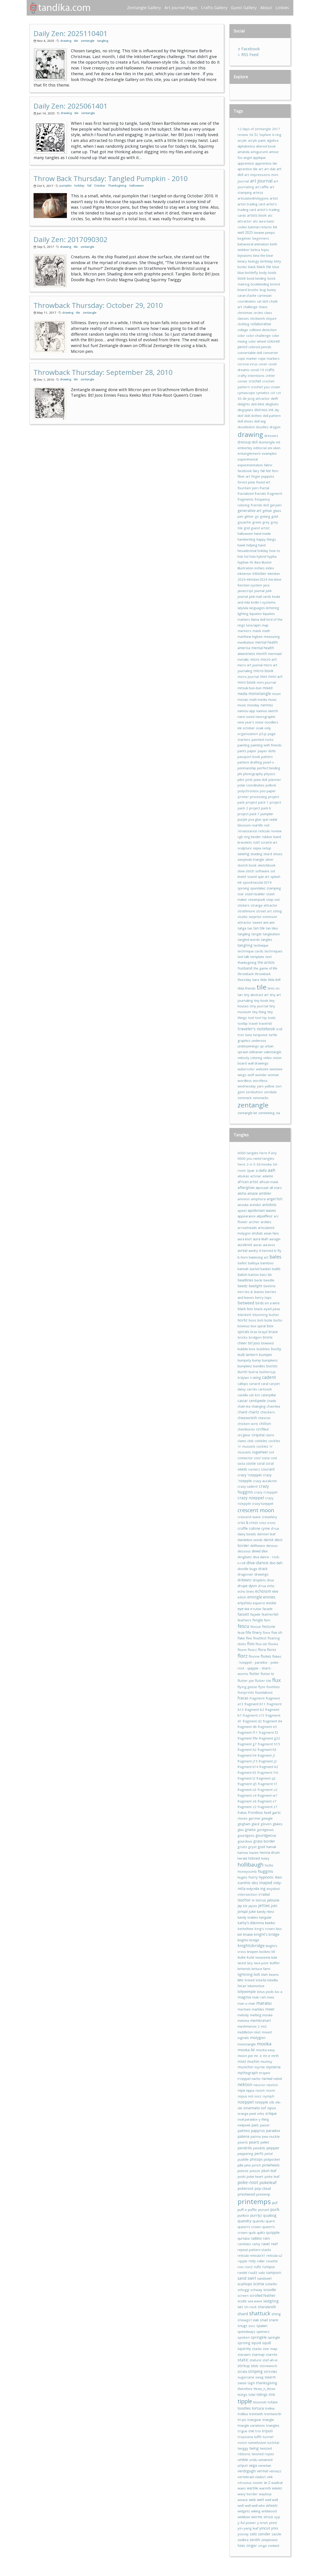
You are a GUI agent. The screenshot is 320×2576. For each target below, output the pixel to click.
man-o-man (246, 2003)
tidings (262, 2394)
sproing (243, 888)
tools (272, 1017)
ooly (267, 728)
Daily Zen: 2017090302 (70, 239)
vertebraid (246, 2477)
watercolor (246, 1069)
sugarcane (246, 2377)
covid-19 (257, 370)
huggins (265, 1871)
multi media (258, 699)
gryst (252, 1847)
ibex (278, 1877)
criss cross (267, 1522)
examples (269, 453)
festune (268, 1626)
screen (243, 2295)
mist (257, 2032)
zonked (273, 2545)
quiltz (261, 2232)
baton (242, 1274)
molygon (257, 2037)
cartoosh (265, 1389)
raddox (256, 2238)
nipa (241, 2090)
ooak (259, 728)
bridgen (255, 1337)
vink (270, 2477)
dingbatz (272, 404)
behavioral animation (253, 244)
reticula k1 (257, 2255)
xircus (268, 2516)
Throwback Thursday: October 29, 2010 (98, 305)
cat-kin (254, 1395)
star (241, 894)
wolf (251, 1075)
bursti (242, 1371)
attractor (245, 221)
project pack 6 (260, 808)
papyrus (258, 2130)
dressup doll (248, 442)
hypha (271, 556)
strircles (270, 2371)
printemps (254, 2201)
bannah (243, 1269)
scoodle (269, 2289)
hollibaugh (251, 1864)
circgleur (244, 1435)
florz (243, 1655)
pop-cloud (262, 2188)
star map (270, 2348)
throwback (246, 974)
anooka (243, 1204)
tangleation (271, 934)
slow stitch (246, 871)
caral (264, 1383)
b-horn (243, 1257)
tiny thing (259, 1012)
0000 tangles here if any (257, 1153)
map (265, 625)
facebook (245, 471)
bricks (243, 1337)
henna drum (270, 1852)
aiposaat (262, 1187)
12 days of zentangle (254, 129)
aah (271, 1170)
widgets (244, 2511)
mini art (275, 676)
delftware (257, 1545)
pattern (267, 756)
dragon (275, 427)
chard (242, 1411)
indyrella (252, 1888)
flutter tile (263, 1680)
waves (277, 2488)
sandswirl (264, 2278)
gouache (244, 522)
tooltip (243, 1023)
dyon (253, 1585)
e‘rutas (255, 1608)
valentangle (272, 1052)
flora (262, 1649)
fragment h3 (267, 1749)
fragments (246, 499)
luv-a (278, 1991)
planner (274, 779)
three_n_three (264, 2388)
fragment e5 (267, 1726)
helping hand (256, 545)
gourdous (245, 1841)
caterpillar (268, 1395)
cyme (265, 1528)
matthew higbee (250, 636)
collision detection (263, 329)
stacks (257, 2348)
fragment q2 (266, 1778)
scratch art (269, 842)
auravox (269, 1245)
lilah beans (270, 1974)
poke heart (255, 2176)
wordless (245, 1080)
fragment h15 (269, 1744)
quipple (273, 2232)
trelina (269, 2408)
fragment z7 (267, 1806)
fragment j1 (267, 1755)
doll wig (260, 421)
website (262, 1069)
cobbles (261, 1441)
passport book (249, 756)
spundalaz (258, 888)
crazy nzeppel (251, 1497)
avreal (242, 1250)
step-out (273, 899)
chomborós (246, 1429)
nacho (256, 2078)
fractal (264, 488)
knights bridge (248, 1940)
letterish (244, 1968)
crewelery (269, 1517)
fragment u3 (247, 1789)
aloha (242, 1193)
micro (254, 659)
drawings (261, 1574)
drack (263, 1568)
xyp (277, 2517)
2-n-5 (250, 1164)
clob (250, 1441)
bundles (259, 1366)
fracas (243, 1698)
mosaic (243, 699)
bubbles (263, 1349)
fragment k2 (268, 1766)
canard (254, 1383)
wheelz (272, 2505)
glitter (249, 516)
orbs (260, 2113)
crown (275, 387)
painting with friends (266, 745)
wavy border (248, 2494)
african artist (248, 1181)
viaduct (260, 2477)
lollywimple (247, 1991)
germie (254, 1818)
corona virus (248, 364)
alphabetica (246, 146)
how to (274, 550)
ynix (274, 2528)
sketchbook (266, 865)
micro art (268, 659)
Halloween (136, 186)
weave (243, 2499)
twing (254, 2448)
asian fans (271, 1233)
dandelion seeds (250, 1540)
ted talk (243, 956)
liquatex (256, 613)
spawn (261, 2325)
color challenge (258, 335)
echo (270, 1586)
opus (271, 2107)
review (276, 831)
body (263, 272)
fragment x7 (267, 1801)
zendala (270, 1092)
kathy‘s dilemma (251, 1922)
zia (278, 1113)
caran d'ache (247, 295)
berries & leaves (251, 1291)
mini (263, 676)
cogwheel (260, 1452)
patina (255, 2136)
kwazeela (262, 1957)
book (242, 278)
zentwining (266, 1113)
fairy (256, 471)
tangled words (249, 939)
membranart (260, 2020)
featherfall (270, 1614)
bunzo (271, 1365)
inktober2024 (257, 579)
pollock (271, 785)
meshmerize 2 (249, 2026)
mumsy (266, 2061)
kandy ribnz (265, 1911)
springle (274, 2337)
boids (272, 272)
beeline (269, 1286)
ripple (242, 2261)
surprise (255, 916)
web (252, 2499)
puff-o (242, 2209)
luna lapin (253, 625)
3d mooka (264, 1164)
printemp (263, 2194)
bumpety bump (249, 1360)
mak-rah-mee (263, 1997)
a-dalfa (261, 1170)
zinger (251, 2545)
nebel (278, 2078)
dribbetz (245, 1580)
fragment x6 (247, 1801)
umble (243, 2459)
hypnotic (266, 1877)
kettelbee (245, 1928)
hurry (253, 1877)
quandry (244, 2220)
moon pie (245, 2055)
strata (242, 2371)
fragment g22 (269, 1738)
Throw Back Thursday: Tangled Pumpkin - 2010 (111, 178)
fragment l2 (246, 1778)
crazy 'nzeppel (250, 1474)
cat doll (262, 301)
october (249, 728)
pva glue (254, 819)
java (266, 585)
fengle (257, 1620)
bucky (276, 1348)
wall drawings (258, 1063)
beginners (260, 238)
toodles (244, 2408)
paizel (264, 2125)
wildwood (269, 2511)
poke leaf (271, 2176)
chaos (263, 307)
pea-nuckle (271, 2136)
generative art (249, 510)
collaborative (260, 323)
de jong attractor (256, 398)
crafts (269, 369)
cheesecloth (247, 1417)
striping (255, 2371)
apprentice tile (266, 163)
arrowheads (247, 1227)
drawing (65, 41)
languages (257, 608)
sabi (261, 2272)
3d (251, 134)
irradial (264, 1894)
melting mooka (261, 2015)
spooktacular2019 (257, 882)
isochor (244, 1900)
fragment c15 (253, 1715)
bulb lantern (248, 1354)
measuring (272, 636)
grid (247, 528)
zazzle (276, 2534)
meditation (246, 642)
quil (265, 819)
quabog (269, 2215)
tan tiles (272, 928)
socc (251, 2325)
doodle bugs (247, 1568)
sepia (257, 848)
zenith (255, 2539)
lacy (250, 1963)
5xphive (265, 134)
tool (251, 1017)
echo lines (246, 1591)
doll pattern (272, 415)
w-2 (267, 2482)
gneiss (250, 1829)
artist (274, 198)
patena (243, 2136)
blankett (244, 1314)
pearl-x (268, 762)
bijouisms (245, 255)
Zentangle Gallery (144, 7)
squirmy (244, 2348)
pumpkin (65, 186)
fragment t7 (267, 1784)
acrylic (242, 140)
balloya (253, 1263)
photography (253, 774)
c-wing (255, 1377)
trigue (242, 2431)
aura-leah (260, 1238)
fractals (260, 493)
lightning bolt (249, 1974)
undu (253, 2459)
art (261, 169)
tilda (263, 979)
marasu (264, 2003)
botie (268, 1320)
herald (242, 1858)
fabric (268, 465)
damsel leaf (266, 1534)
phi (240, 774)
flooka (273, 1644)
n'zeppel (244, 2078)
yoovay (243, 2534)
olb (271, 2102)
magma (244, 1997)
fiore (266, 1632)
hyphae (243, 562)
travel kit (265, 1023)
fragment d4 (272, 1721)
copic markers (269, 358)
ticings (242, 2394)
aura (262, 221)
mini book (247, 682)
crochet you (260, 387)
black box (245, 1308)
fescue (255, 1626)
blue (275, 267)
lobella (261, 1980)
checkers (267, 1412)
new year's (246, 722)
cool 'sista (262, 1458)
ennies (269, 1597)
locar (242, 1985)
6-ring (276, 134)
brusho (253, 289)
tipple (245, 2401)
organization (248, 733)
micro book (263, 670)
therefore (245, 2388)
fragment (274, 493)
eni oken (274, 448)
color (241, 335)
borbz (243, 1320)
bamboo (267, 1263)
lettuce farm (261, 1968)
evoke (271, 1602)
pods (242, 2176)
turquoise (260, 1034)
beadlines (245, 1280)
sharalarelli (267, 2306)
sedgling (271, 2300)
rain (266, 2238)
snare (273, 2319)
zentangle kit (247, 1113)
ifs (251, 562)
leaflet (275, 1963)
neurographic (266, 716)
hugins (242, 1877)
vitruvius (245, 2482)
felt (268, 471)
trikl (251, 2431)
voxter (258, 2482)
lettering (272, 608)
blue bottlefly (248, 272)
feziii (241, 1632)
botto (278, 1320)
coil (271, 1452)
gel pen (276, 505)
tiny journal (259, 1006)
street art (264, 911)
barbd (254, 1269)
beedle (268, 1280)
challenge (250, 307)
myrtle (259, 2067)
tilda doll (274, 979)
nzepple (261, 2102)
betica (255, 249)
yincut (264, 2528)
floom (242, 1649)
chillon (265, 1423)
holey (265, 1858)
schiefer (271, 2284)
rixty (252, 2261)
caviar (243, 1400)
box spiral (258, 1326)
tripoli (267, 2430)
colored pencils (259, 347)
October (99, 186)
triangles (272, 2425)
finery (257, 1632)
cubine (254, 1528)
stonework (268, 2366)
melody (243, 2015)
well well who (255, 2505)
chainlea (273, 1406)
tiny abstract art (256, 994)
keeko (270, 1922)
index (270, 568)
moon (276, 693)
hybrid (261, 556)
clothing (243, 324)
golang (265, 516)
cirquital (258, 1434)
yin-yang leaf (248, 2528)
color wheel (257, 341)
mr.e (266, 2055)
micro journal (248, 676)
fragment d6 (247, 1726)
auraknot (245, 1244)
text (268, 956)
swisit (242, 2383)
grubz (242, 1847)
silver (269, 859)
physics (269, 774)
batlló (276, 1269)
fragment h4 (247, 1755)
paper (251, 751)
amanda (244, 152)
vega (253, 2465)
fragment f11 (248, 1732)
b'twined (266, 1250)
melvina (243, 2020)
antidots (269, 1204)
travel (253, 1023)
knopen (252, 1951)
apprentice (246, 163)
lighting (243, 613)
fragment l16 (267, 1772)
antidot (255, 1204)
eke (275, 1591)
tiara (255, 979)
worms (256, 2516)
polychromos (248, 791)
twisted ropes (263, 2454)
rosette (272, 2261)
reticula (264, 831)
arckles (266, 1222)
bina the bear (263, 255)
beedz (243, 1285)
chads (271, 1400)
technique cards (250, 951)
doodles (262, 427)
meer (270, 2009)
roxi (240, 2267)
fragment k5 (247, 1772)
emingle (254, 1597)
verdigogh (247, 2470)
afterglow (246, 1187)
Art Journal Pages (181, 7)
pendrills (245, 2148)
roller (261, 2261)
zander (264, 2533)
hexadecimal (247, 550)
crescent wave (249, 1517)
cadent (269, 1377)
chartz (253, 1411)
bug (263, 289)
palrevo (244, 2130)
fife (248, 1632)
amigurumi (259, 152)
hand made (262, 533)
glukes (277, 1824)
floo (250, 1643)
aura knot (245, 1239)
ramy (256, 2244)
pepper (272, 2147)
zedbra (243, 2540)
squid (256, 2342)
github (267, 510)
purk (274, 2209)
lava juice (261, 1963)
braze (273, 1331)
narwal (267, 2078)
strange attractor (264, 905)
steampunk (256, 899)
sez (240, 2306)
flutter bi (267, 1673)
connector (245, 1458)
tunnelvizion (257, 2442)
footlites (273, 1687)
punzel (263, 2209)
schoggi (243, 2289)
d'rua (275, 1528)
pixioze (243, 2170)
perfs (258, 2153)
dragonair (245, 1574)
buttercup (267, 1372)
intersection (247, 1894)
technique (261, 945)
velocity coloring (250, 1057)
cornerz (254, 1469)
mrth (275, 2055)
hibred (254, 1858)
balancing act (258, 1257)
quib (252, 2232)
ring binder (252, 836)
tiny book (261, 1000)
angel (248, 157)
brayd (262, 1331)
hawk (241, 545)
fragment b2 (254, 1709)
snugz (242, 2325)
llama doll (258, 619)
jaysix (252, 1905)
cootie (251, 1463)
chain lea (244, 1406)
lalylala (243, 608)
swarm (270, 2377)
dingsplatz (245, 410)
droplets (259, 1580)
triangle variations (251, 2425)
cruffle (243, 1528)
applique (259, 157)
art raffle (262, 187)
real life (257, 825)
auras (257, 1245)
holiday (79, 186)
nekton (245, 2084)
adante (267, 1176)
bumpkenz (270, 1360)
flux (276, 1680)
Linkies (282, 7)
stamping (274, 888)
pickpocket (272, 2159)
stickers (244, 905)
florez (271, 1649)
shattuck (259, 2313)
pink (249, 779)
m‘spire (264, 2073)
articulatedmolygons (253, 198)
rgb (240, 836)
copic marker (247, 358)
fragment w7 (267, 1795)
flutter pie (246, 1680)
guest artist (260, 528)
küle (274, 1957)
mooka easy (265, 2050)
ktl (273, 1951)
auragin (274, 1239)
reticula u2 (274, 2255)
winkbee (244, 2517)
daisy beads (247, 1534)
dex (265, 1551)
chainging (259, 1406)
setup (266, 848)
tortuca (258, 2408)
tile (76, 41)
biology (253, 261)
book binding (256, 278)
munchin (245, 2066)
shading (256, 854)
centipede (257, 1400)
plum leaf (268, 2170)
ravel (265, 2243)
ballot (242, 1263)
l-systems (268, 602)
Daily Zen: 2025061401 (70, 106)
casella (243, 1395)
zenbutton (254, 1092)
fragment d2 (252, 1721)
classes (243, 318)
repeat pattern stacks (254, 2249)
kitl (240, 1934)
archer (254, 1222)
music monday (248, 705)
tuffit (258, 2437)
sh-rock (250, 2307)
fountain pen (248, 488)
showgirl (245, 2320)
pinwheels (271, 2165)
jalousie (273, 1900)
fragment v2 (267, 1789)
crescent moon (256, 1510)
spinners (263, 2331)
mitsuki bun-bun (250, 688)
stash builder (255, 894)
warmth (265, 2488)
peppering (245, 2153)
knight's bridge (266, 1934)
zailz (253, 2534)
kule (250, 1957)
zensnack (245, 1097)
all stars (276, 1187)
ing (263, 1888)
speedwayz (246, 2331)
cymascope (246, 392)
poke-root (248, 2182)
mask (256, 630)
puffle (252, 2209)
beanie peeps (264, 232)
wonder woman (267, 1075)
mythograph (248, 2072)
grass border (264, 1841)
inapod (265, 1882)
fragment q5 (247, 1784)
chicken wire (248, 1423)
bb (270, 1274)
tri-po (242, 2419)
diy (277, 410)
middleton (245, 2032)
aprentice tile (248, 169)
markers (244, 630)
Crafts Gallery (214, 7)
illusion (267, 562)
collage (243, 329)
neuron (259, 2085)
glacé (256, 1824)
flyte (261, 1687)
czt (272, 392)
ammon (244, 1199)
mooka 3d (246, 2049)
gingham (244, 1824)
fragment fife (248, 1738)
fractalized (246, 493)
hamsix (243, 1852)
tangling (102, 41)
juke (252, 1911)
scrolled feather (263, 2295)
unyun (243, 2465)
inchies (259, 568)
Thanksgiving (117, 186)
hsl (246, 556)
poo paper (268, 791)
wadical (276, 2482)
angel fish (274, 1198)
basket (265, 1269)
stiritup (244, 2365)
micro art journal (250, 665)
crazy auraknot (265, 1481)
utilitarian (256, 1052)
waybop (265, 2494)
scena (258, 2283)
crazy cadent (248, 1486)
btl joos (254, 1343)
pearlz (254, 2142)
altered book (266, 146)
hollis (269, 1865)
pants (242, 751)
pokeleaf (268, 2182)
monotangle (259, 693)
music (272, 699)
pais (255, 2124)
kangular (265, 1917)
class (268, 312)
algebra (272, 140)
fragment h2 (247, 1749)
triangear (254, 2419)
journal (259, 590)
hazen (253, 1852)
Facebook (249, 48)
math (266, 630)
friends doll (260, 505)
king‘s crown (264, 1928)
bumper (265, 1354)
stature (255, 2360)
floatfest (259, 1638)
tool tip (261, 1017)
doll (240, 415)
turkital (273, 2442)
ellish (242, 1597)
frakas (242, 1812)
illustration (245, 568)
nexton (272, 2085)
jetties (264, 1905)
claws (242, 1441)
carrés (252, 1389)
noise (259, 722)
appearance (247, 1216)
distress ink (264, 410)
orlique (271, 2113)
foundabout (264, 1692)
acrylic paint (257, 140)
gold (274, 516)
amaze (252, 1193)
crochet (255, 381)
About (266, 7)
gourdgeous (266, 1835)
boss (252, 1320)
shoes (277, 854)
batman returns (260, 227)
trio (258, 2431)
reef (274, 2243)
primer (243, 796)
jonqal (243, 1911)
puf (275, 2202)
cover (263, 364)
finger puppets (262, 476)
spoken (244, 2337)
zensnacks (260, 1097)
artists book (257, 215)
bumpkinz (245, 1366)
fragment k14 (248, 1766)
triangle (268, 2419)
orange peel (247, 2113)
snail (264, 2319)
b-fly (277, 1250)
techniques (273, 951)
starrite (271, 2354)
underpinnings (248, 1046)
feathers (244, 1620)
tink (272, 2394)
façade (255, 1614)
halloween (245, 533)
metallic (243, 659)
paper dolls (267, 751)
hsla (253, 556)
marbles (258, 2009)
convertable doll (250, 352)
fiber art (244, 476)
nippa (250, 2090)
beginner (244, 238)
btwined (267, 1343)
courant (268, 1469)
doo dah (276, 1562)
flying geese (247, 1687)
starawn (244, 2354)
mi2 (264, 2026)
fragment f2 (268, 1732)
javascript (245, 590)
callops (243, 1383)
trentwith (256, 2414)
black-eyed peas (267, 1309)
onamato (251, 2107)
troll (279, 1029)
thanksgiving (247, 962)
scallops (245, 2283)
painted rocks (262, 739)
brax (253, 1331)
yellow (269, 1086)
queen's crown (249, 2226)
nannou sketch (267, 711)
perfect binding (268, 768)
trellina (243, 2414)
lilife (240, 1980)
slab (256, 2320)
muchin (253, 2061)
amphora (258, 1199)
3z (256, 134)
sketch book (247, 865)
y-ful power (247, 2522)
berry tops (263, 1297)
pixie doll (260, 779)
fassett (243, 1614)
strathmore (246, 911)
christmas (245, 312)
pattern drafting (250, 762)
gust (261, 1846)
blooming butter (265, 1314)
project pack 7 (248, 814)
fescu (243, 1626)
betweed (246, 1302)
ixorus (261, 1900)
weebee (276, 1069)
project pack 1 (257, 802)
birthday (266, 261)
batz (263, 1274)
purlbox (243, 2215)
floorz (252, 1649)
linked (249, 1980)
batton (253, 1274)
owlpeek (244, 2125)
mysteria (273, 2067)
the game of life (265, 968)
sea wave (255, 2301)
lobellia (272, 1980)
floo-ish (261, 1644)
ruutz (252, 2272)
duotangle (267, 442)
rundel (242, 2272)
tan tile (259, 928)
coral (261, 1463)
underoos (259, 1040)
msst (242, 2061)
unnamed (265, 2459)
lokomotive (256, 1986)
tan (249, 928)
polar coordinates (251, 785)
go (257, 516)
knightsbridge (251, 1945)
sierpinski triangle (251, 859)
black (252, 267)
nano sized (246, 716)
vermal (262, 2471)
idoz (255, 1882)
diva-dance (257, 1562)
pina (247, 2165)
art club (270, 169)
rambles (244, 2244)
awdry (253, 1250)
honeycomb (247, 1871)
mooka (264, 2044)
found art (263, 482)
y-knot (262, 2522)
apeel (242, 1210)
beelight (255, 1285)
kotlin (255, 602)
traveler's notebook (256, 1028)
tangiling (244, 934)
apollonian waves (262, 1210)
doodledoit (246, 427)
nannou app (246, 711)
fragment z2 (247, 1806)
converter (270, 352)
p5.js (263, 733)
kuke (242, 1957)
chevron (264, 1418)
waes (242, 2488)
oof (263, 2107)
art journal (261, 181)
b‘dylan (243, 1377)
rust (256, 842)
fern (275, 471)
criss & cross (248, 1522)
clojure (271, 318)
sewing (243, 853)
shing (276, 2313)
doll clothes (253, 415)
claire (270, 1435)
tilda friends (247, 988)
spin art (263, 876)
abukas (243, 1176)
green (256, 522)
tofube (273, 2402)
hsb (240, 556)
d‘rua (262, 1586)
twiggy (243, 2448)
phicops (256, 2159)
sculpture (245, 848)
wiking (255, 2511)
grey (266, 522)
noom (260, 2090)
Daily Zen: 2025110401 (70, 33)
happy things (266, 539)
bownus (244, 1326)
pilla (240, 2165)
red (266, 825)
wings (242, 1075)
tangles (266, 939)
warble (252, 2488)
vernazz (275, 2471)
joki (274, 1905)
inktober (259, 573)
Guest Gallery (244, 7)
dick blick (257, 404)
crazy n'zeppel (265, 1492)
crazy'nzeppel (262, 1503)
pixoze (255, 2170)
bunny (271, 289)
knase (248, 1934)
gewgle (267, 1818)
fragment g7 (247, 1744)
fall (89, 186)
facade (267, 1608)
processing (258, 796)
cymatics (262, 392)
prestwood (246, 2194)
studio (243, 916)
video (267, 1057)
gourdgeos (246, 1835)
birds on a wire (267, 1303)
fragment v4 (247, 1795)
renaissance (247, 831)
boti (260, 1320)
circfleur (262, 1429)
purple (242, 819)
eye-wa (243, 1608)
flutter (254, 1673)
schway (256, 2289)
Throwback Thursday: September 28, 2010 (103, 372)
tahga (242, 928)
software (262, 871)
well (260, 2499)
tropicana (245, 2437)
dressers (271, 435)
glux (241, 1829)
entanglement (249, 453)
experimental (248, 459)
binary (242, 261)
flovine (254, 1656)
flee (249, 1638)
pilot (241, 779)
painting (244, 745)
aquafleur (265, 1216)
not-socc (255, 2096)
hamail (271, 1847)
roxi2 (248, 2267)
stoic (254, 2365)
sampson (273, 2272)
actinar (255, 1176)
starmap (258, 2354)
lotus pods (265, 1991)
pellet (264, 2142)
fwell (267, 1812)
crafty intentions (251, 375)
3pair (251, 1170)
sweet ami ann (263, 922)
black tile (264, 266)
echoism (263, 1591)
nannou (266, 705)
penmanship (247, 768)
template (257, 956)
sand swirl (247, 2278)
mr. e (258, 2055)
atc (270, 215)
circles (258, 312)
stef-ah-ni (269, 2360)
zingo (262, 2545)
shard (267, 854)
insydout (273, 1888)
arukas (257, 1233)
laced (242, 1963)
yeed (273, 2522)
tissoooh (259, 2402)
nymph (268, 2096)
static (243, 2359)
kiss (279, 1928)
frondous (255, 1812)
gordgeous (265, 1829)
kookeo (264, 1951)
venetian (264, 2465)
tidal (251, 2394)
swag (259, 2377)
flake (241, 1638)
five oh (276, 1632)
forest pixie (246, 482)
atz (255, 221)
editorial (260, 448)
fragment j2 (268, 1761)
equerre (259, 1603)
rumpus (268, 2266)
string (277, 911)
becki (258, 1280)
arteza (258, 192)
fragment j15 (248, 1761)
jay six (242, 1905)
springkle (259, 2337)
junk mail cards (260, 596)
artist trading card (251, 204)
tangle (256, 934)
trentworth (272, 2414)
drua (270, 1580)
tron (241, 1034)
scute (242, 2301)
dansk (269, 1539)
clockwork (257, 318)
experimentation (250, 465)
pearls (243, 2142)
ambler (265, 1193)
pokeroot (245, 2188)
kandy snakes (248, 1917)
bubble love (246, 1349)
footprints (246, 1692)
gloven (266, 1824)
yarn (260, 1086)
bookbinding (260, 284)
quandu (258, 2221)
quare (270, 2221)
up (262, 1046)
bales (275, 1256)
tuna (248, 1034)
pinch (256, 2165)
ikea (257, 562)
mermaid (275, 653)
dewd (256, 1551)
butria (253, 1372)
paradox (273, 2130)
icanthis (244, 1882)
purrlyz (256, 2215)
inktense (244, 573)
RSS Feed (248, 54)
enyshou (245, 1602)
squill (266, 2342)
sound (252, 876)
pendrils (259, 2148)
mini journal (266, 682)
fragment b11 (255, 1704)
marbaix (244, 2009)
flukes (266, 1656)
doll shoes (245, 421)
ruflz (257, 2266)
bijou (265, 249)
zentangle (87, 41)
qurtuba (244, 2238)
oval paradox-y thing (253, 2119)
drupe (243, 1585)
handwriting (246, 539)
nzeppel (246, 2102)
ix (253, 1900)
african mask (268, 1182)
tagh (251, 2383)
